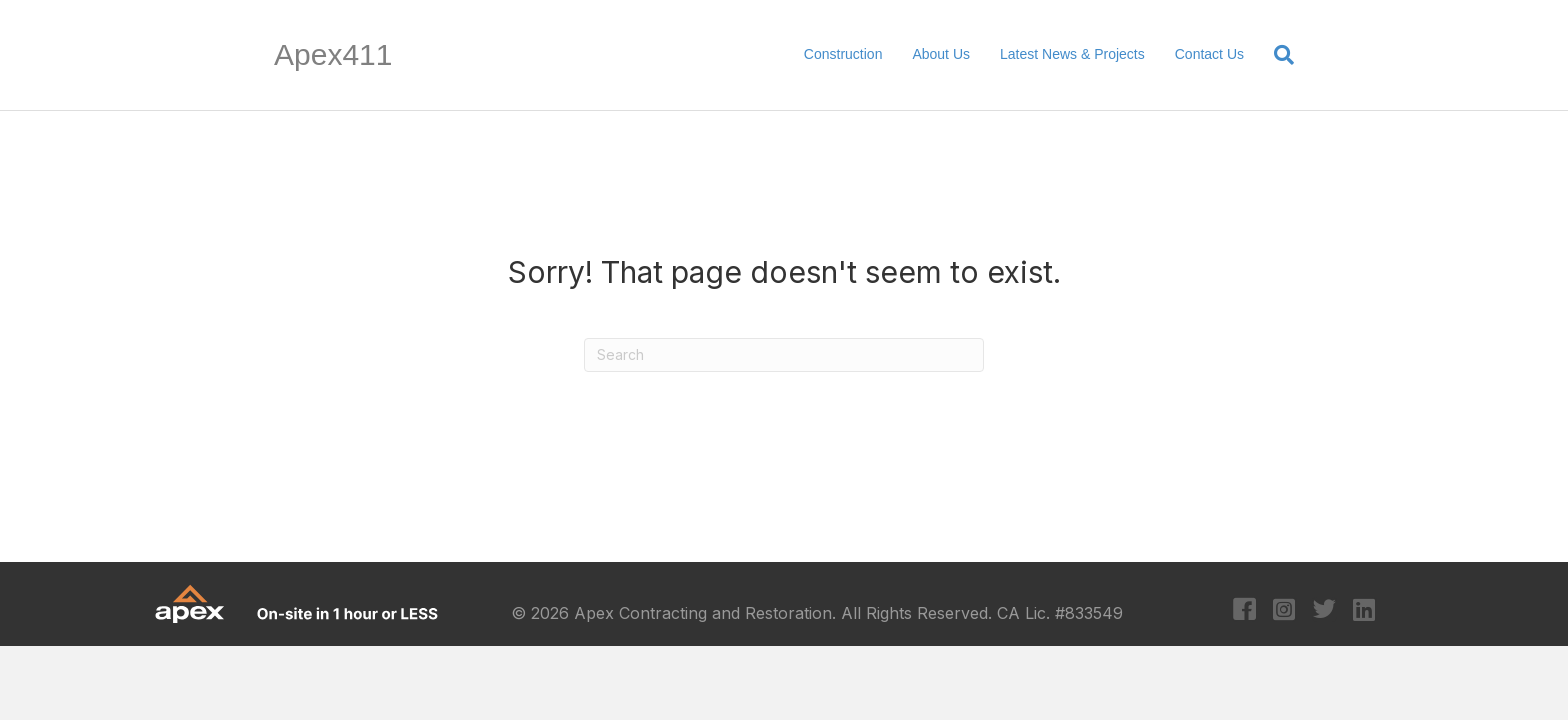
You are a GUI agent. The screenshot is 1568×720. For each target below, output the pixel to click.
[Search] (1276, 55)
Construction (843, 54)
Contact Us (1209, 54)
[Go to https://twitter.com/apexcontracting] (1324, 611)
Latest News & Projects (1072, 54)
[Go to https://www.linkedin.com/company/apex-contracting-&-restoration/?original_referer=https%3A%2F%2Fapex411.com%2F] (1364, 611)
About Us (941, 54)
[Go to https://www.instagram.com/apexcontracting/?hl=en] (1284, 611)
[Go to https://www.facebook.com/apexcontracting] (1244, 611)
